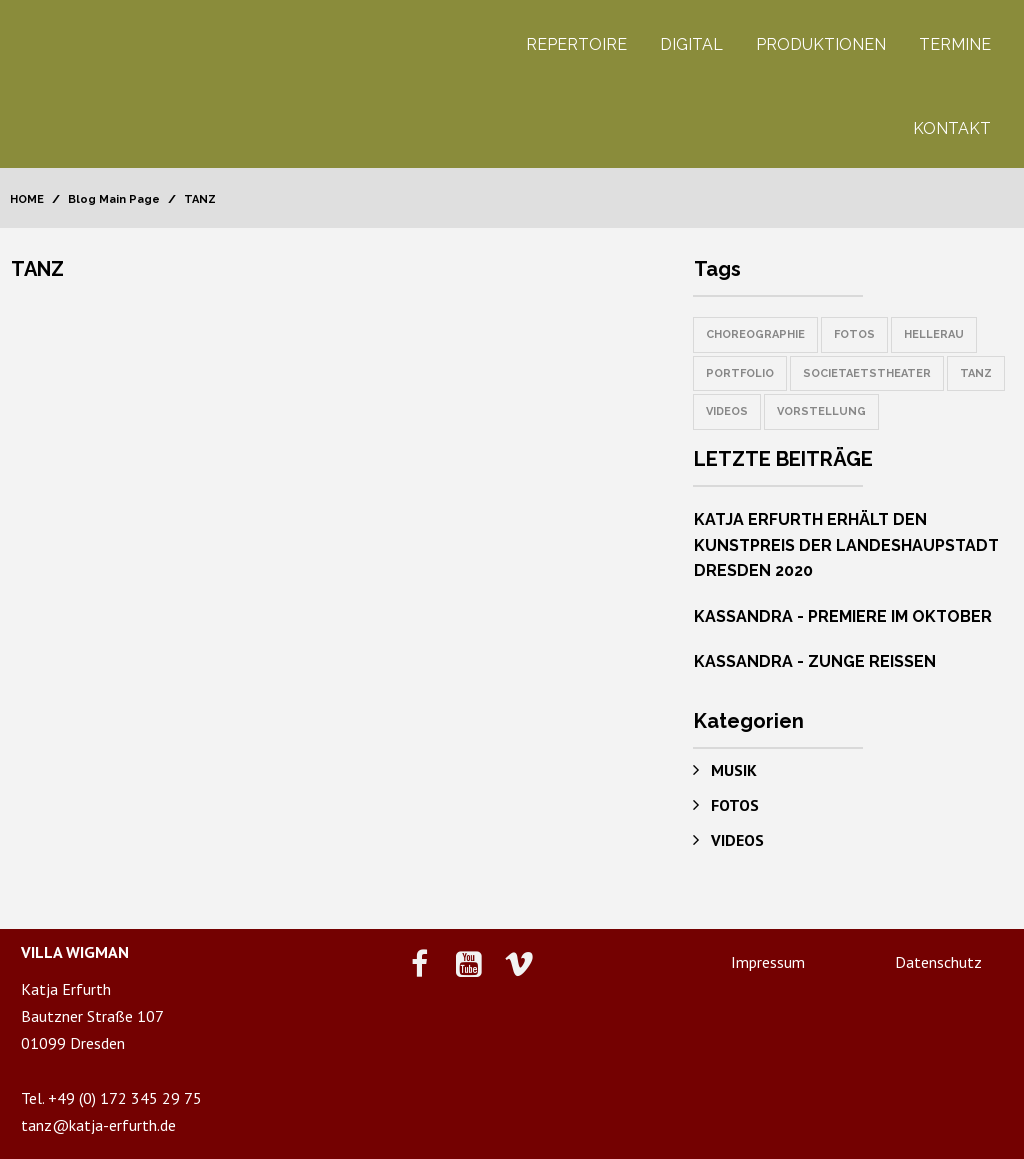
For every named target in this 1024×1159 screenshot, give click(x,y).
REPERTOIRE (576, 44)
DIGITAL (691, 44)
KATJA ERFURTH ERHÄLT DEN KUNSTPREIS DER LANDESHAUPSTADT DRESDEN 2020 (846, 545)
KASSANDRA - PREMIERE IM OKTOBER (843, 616)
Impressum (768, 962)
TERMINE (955, 44)
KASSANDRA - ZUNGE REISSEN (815, 661)
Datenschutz (938, 962)
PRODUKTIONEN (821, 44)
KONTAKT (952, 128)
